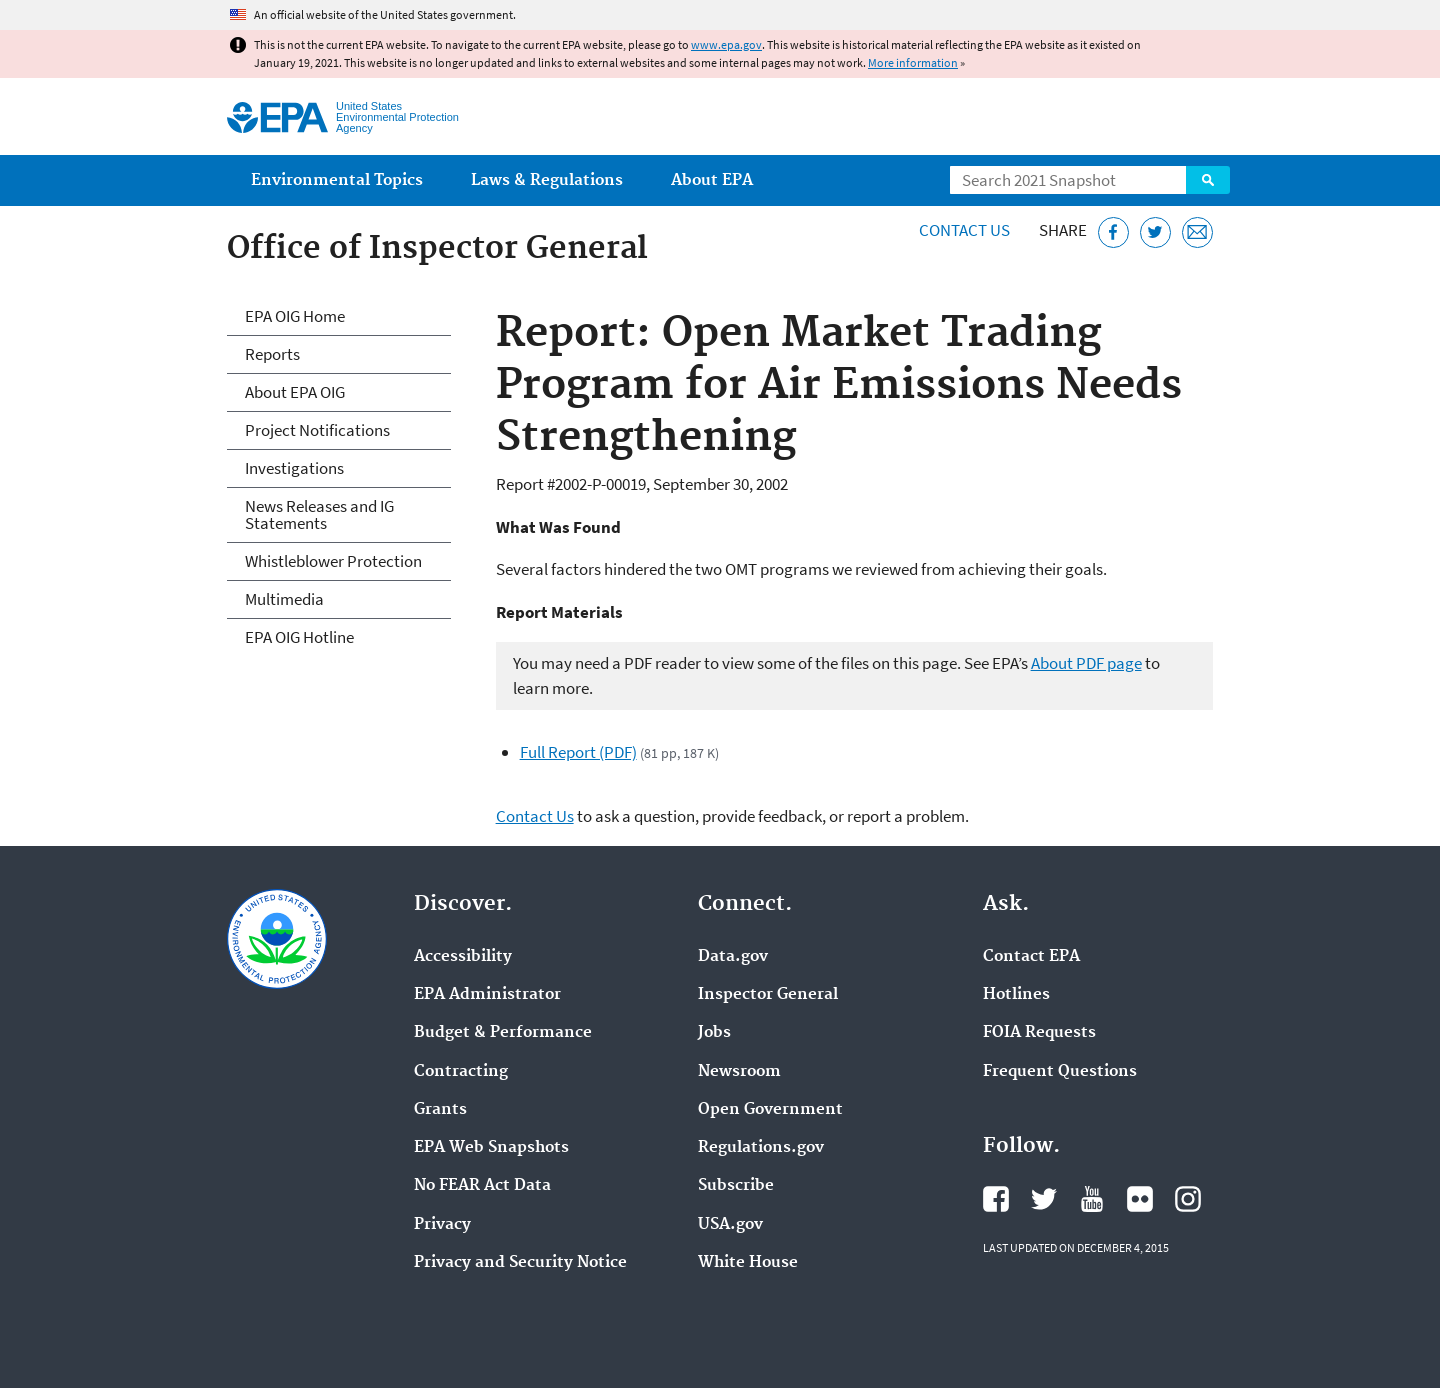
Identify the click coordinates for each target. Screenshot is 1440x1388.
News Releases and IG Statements (319, 514)
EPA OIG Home (295, 316)
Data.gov (733, 957)
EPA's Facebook (996, 1199)
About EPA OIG (295, 392)
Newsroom (739, 1072)
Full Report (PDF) (578, 752)
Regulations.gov (761, 1148)
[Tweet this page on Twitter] (1155, 232)
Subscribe (736, 1186)
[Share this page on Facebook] (1113, 232)
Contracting (461, 1072)
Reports (272, 354)
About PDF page (1086, 663)
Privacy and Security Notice (520, 1263)
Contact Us (964, 230)
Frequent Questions (1060, 1072)
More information (913, 62)
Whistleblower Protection (333, 561)
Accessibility (463, 957)
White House (748, 1263)
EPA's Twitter (1044, 1199)
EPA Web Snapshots (491, 1148)
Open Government (770, 1110)
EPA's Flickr (1140, 1199)
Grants (440, 1110)
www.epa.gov (726, 44)
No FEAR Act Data (482, 1186)
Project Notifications (317, 430)
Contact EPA (1031, 957)
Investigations (294, 468)
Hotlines (1016, 995)
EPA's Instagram (1188, 1199)
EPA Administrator (487, 995)
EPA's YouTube (1092, 1199)
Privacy (442, 1225)
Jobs (714, 1033)
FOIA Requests (1039, 1033)
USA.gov (730, 1225)
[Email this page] (1197, 232)
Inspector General (768, 995)
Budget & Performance (503, 1033)
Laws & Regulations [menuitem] (547, 180)
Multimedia (284, 599)
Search (1208, 180)
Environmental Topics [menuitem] (337, 180)
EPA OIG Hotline (299, 637)
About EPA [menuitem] (712, 180)
